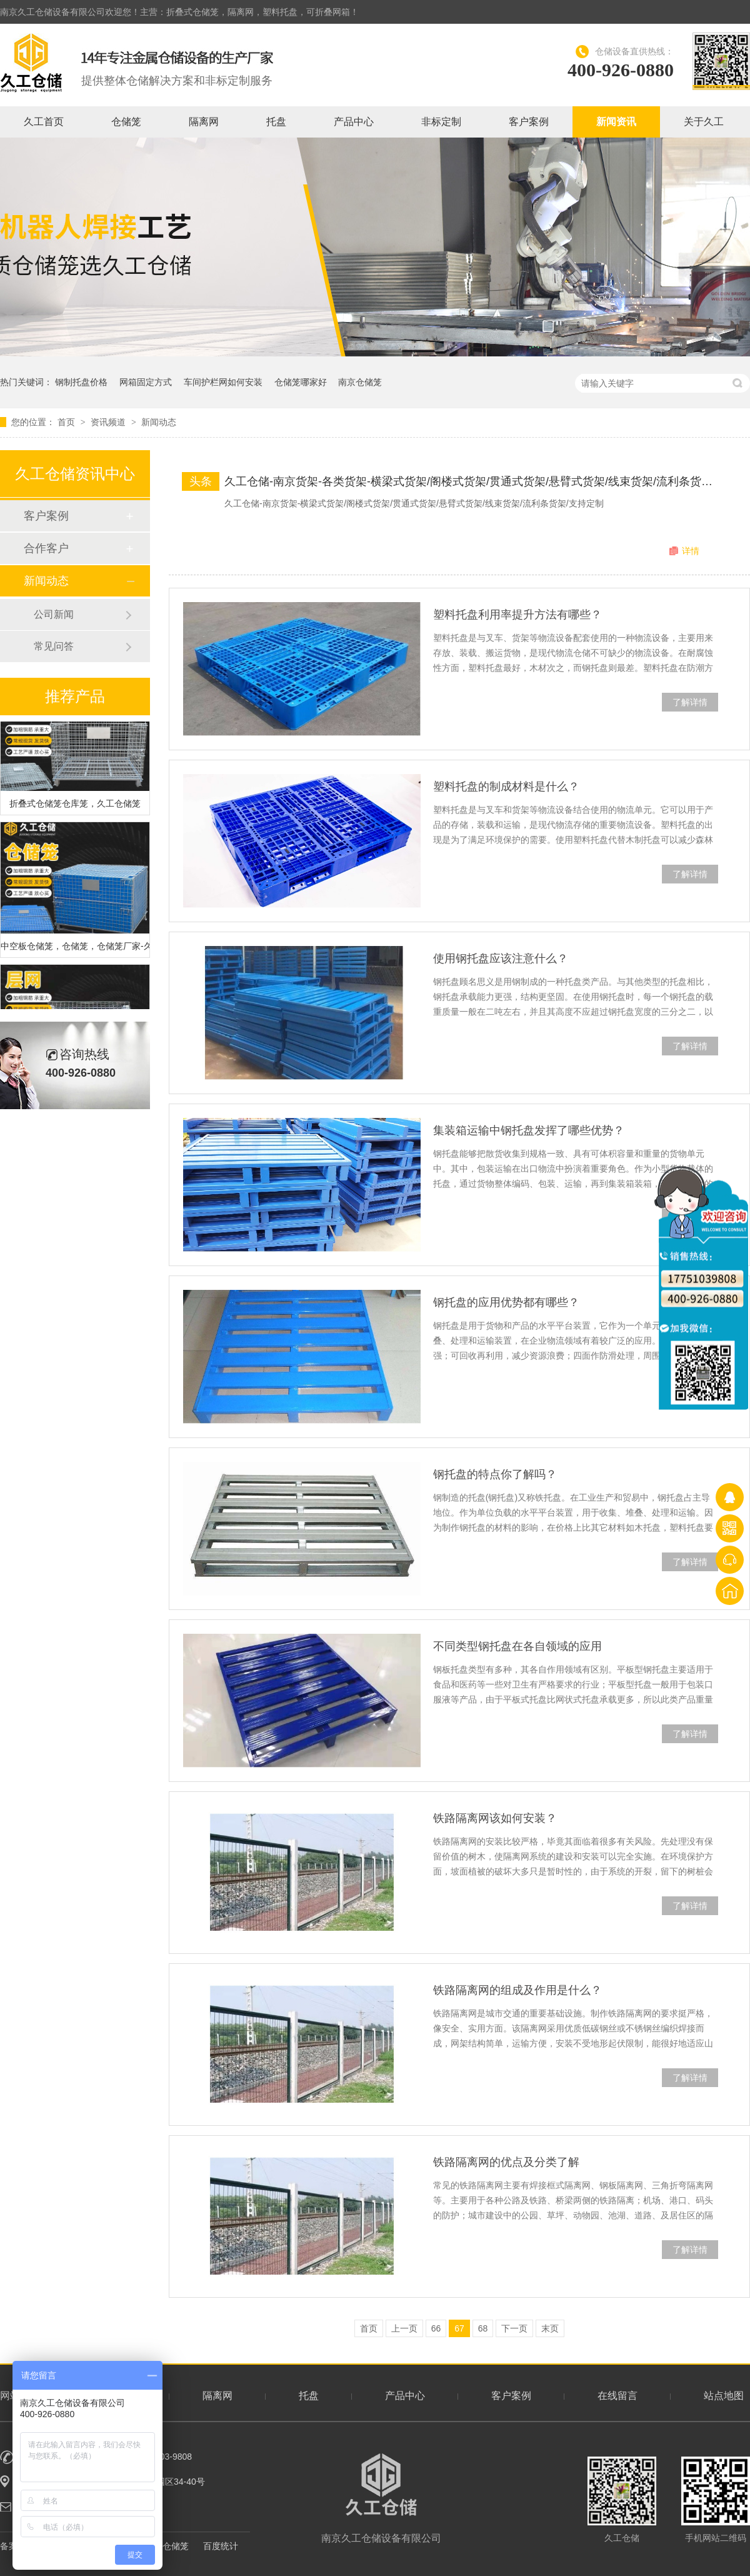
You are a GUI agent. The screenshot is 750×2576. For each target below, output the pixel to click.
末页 (550, 2328)
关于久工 (704, 121)
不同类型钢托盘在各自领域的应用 (517, 1646)
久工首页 (44, 121)
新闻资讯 (616, 121)
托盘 (276, 121)
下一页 (514, 2328)
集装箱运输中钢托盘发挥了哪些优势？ (528, 1130)
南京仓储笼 (360, 382)
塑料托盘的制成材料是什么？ (506, 786)
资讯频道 (109, 422)
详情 (690, 551)
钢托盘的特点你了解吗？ (495, 1474)
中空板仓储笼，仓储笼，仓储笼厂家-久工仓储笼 (75, 948)
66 (436, 2328)
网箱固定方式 (145, 382)
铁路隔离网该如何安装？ (495, 1818)
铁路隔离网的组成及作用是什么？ (517, 1990)
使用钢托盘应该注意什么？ (500, 958)
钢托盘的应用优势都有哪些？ (506, 1302)
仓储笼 (126, 121)
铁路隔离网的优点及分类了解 (506, 2162)
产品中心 (354, 121)
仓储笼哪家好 (300, 382)
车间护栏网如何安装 (223, 382)
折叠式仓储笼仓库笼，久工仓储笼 (75, 805)
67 (459, 2328)
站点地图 (724, 2395)
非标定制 (441, 121)
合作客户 (46, 548)
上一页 (404, 2328)
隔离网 (204, 121)
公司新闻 (54, 614)
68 (483, 2328)
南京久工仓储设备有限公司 (381, 2498)
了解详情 (690, 702)
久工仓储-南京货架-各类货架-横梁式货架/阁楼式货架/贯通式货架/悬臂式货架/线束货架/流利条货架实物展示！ (471, 481)
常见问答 (54, 646)
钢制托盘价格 (81, 382)
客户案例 (529, 121)
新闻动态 (158, 422)
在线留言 (618, 2395)
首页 (68, 422)
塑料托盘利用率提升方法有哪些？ (517, 614)
